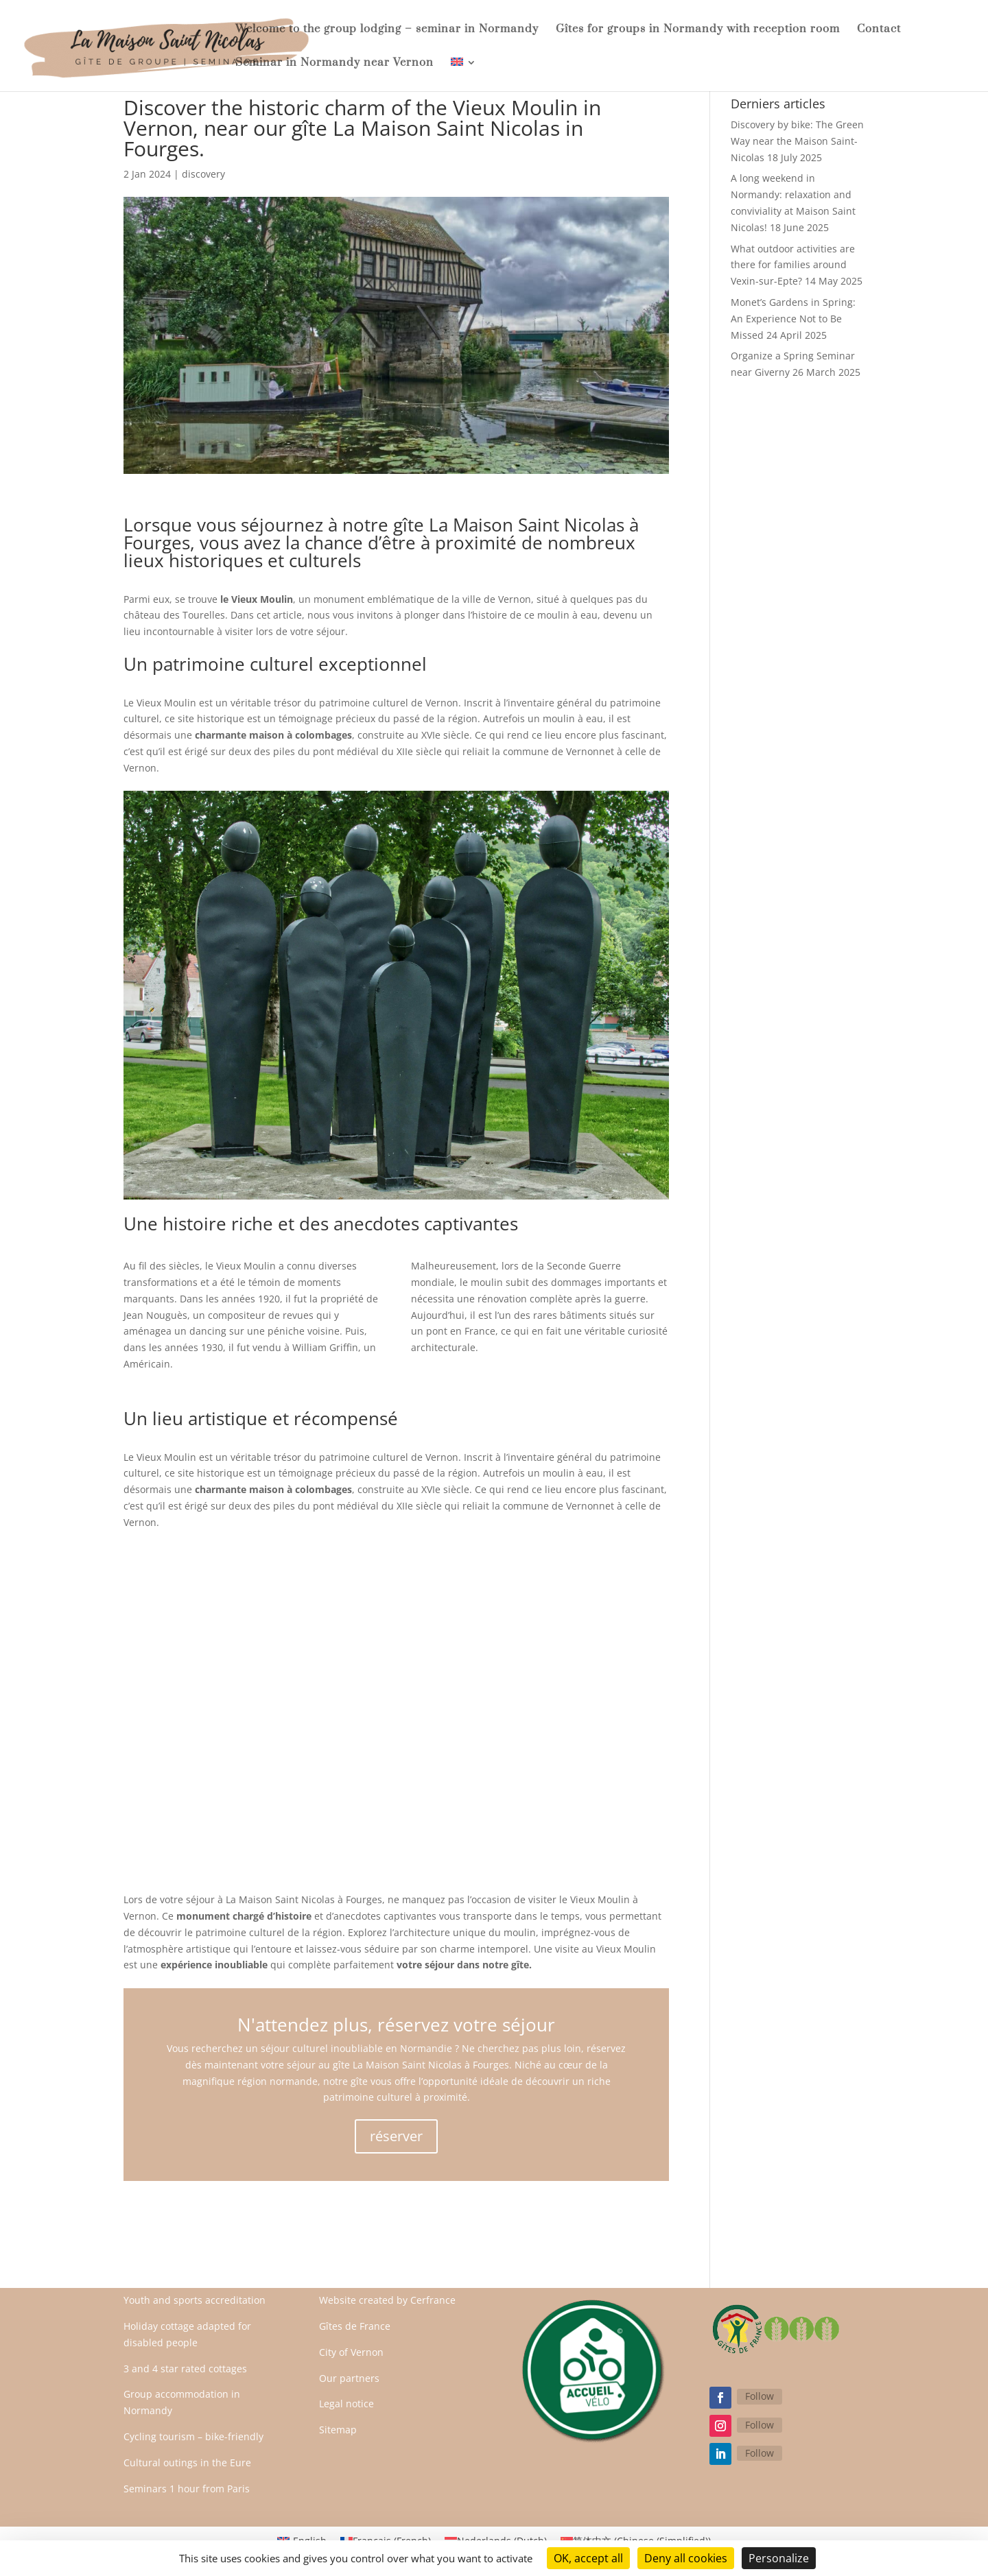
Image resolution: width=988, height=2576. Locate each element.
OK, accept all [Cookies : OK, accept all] (588, 2558)
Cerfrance (433, 2299)
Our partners (349, 2378)
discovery (203, 173)
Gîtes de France (354, 2326)
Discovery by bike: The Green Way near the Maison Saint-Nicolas (797, 141)
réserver (396, 2136)
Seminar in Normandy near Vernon (334, 63)
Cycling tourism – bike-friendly (193, 2436)
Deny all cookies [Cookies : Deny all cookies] (685, 2558)
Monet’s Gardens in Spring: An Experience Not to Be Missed (793, 319)
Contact (879, 30)
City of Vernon (351, 2352)
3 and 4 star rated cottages (185, 2368)
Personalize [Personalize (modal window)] (779, 2558)
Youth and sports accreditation (195, 2299)
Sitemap (338, 2429)
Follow (759, 2395)
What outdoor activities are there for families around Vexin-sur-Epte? (793, 265)
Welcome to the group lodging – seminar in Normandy (387, 30)
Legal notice (346, 2403)
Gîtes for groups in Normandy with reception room (698, 30)
